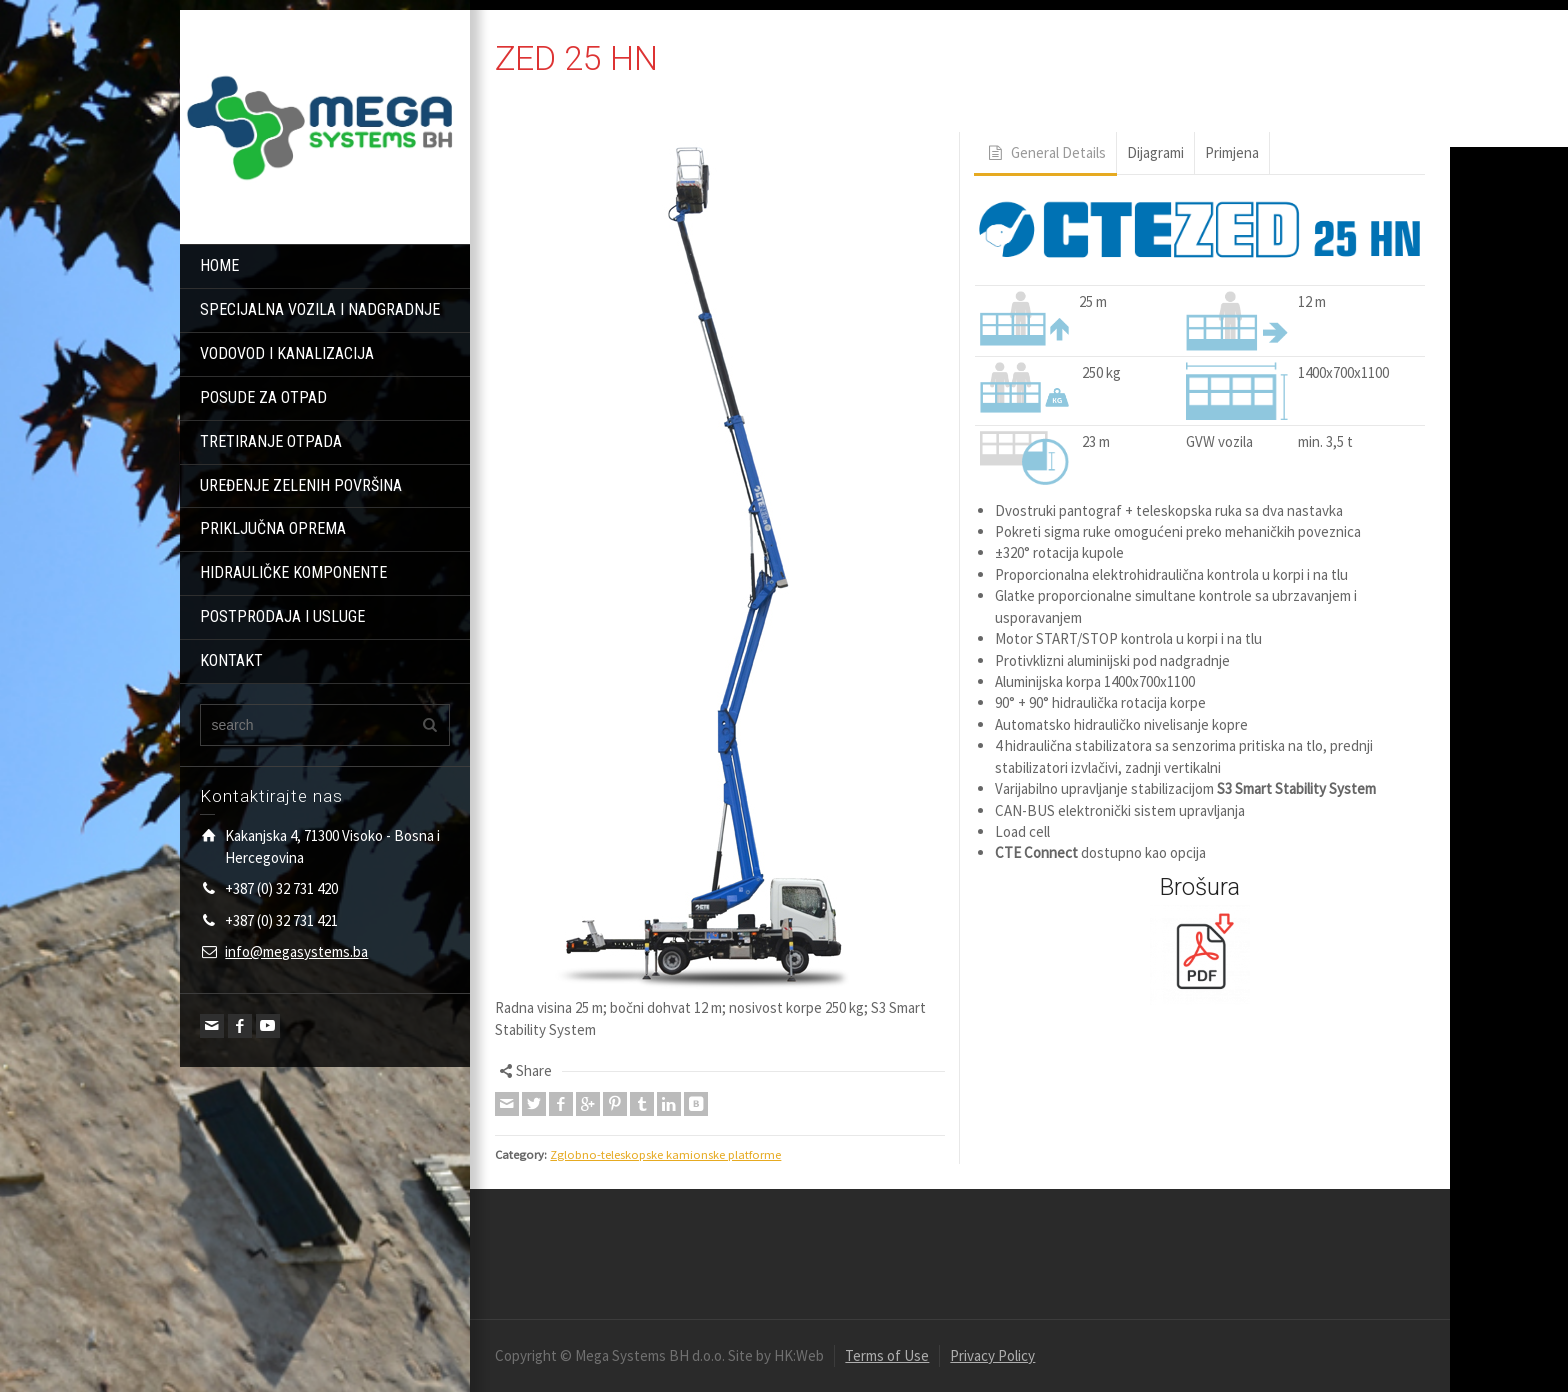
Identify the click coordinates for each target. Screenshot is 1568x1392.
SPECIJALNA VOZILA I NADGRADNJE (320, 309)
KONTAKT (231, 660)
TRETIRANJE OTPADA (271, 441)
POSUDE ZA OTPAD (263, 397)
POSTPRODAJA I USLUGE (282, 616)
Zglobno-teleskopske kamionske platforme (665, 1154)
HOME (219, 265)
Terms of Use (887, 1355)
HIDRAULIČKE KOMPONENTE (293, 572)
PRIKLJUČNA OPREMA (273, 528)
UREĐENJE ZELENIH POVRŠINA (301, 485)
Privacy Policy (992, 1355)
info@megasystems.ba (296, 951)
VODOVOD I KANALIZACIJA (287, 353)
